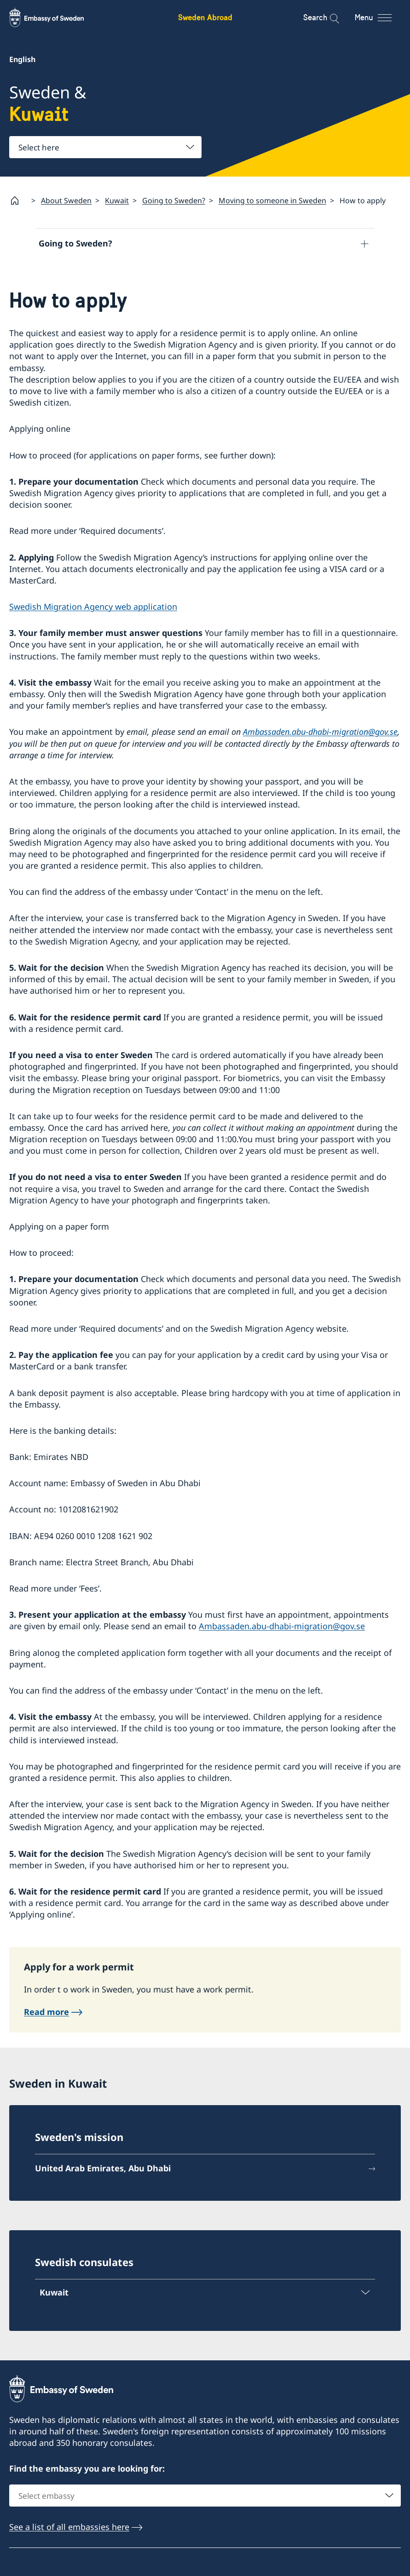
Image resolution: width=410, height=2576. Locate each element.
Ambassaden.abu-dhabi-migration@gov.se (320, 732)
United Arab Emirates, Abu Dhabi (103, 2169)
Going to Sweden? (173, 200)
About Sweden (66, 200)
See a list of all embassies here (69, 2528)
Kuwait (117, 200)
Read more (46, 2013)
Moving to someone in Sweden (272, 200)
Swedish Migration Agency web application (93, 607)
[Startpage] (18, 200)
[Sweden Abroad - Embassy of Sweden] (55, 17)
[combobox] (105, 147)
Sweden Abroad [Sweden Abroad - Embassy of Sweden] (205, 17)
